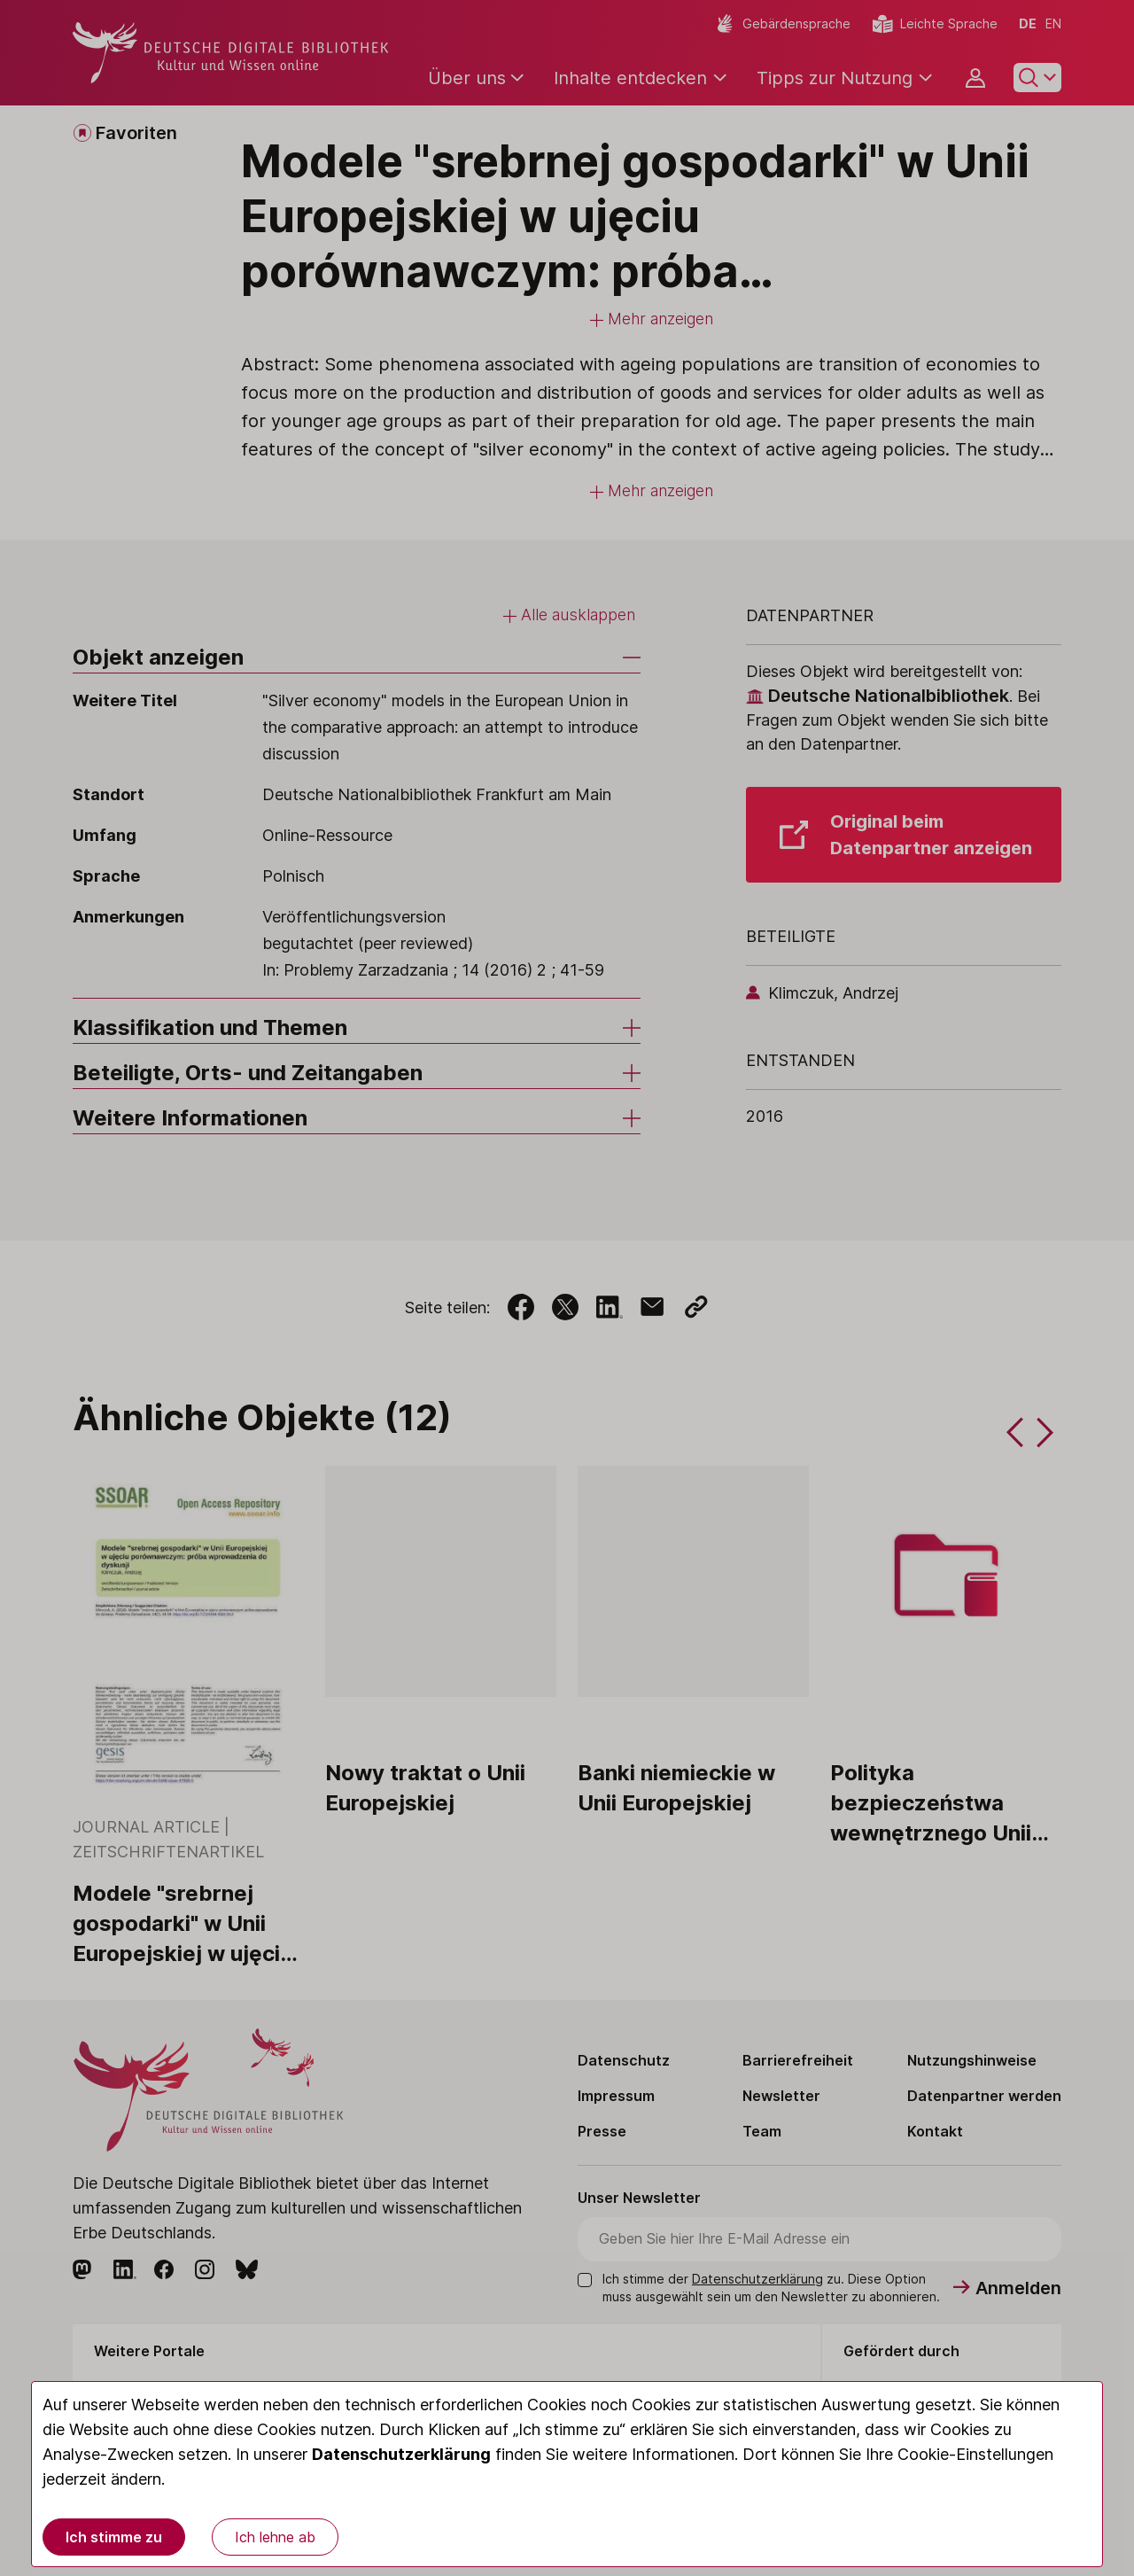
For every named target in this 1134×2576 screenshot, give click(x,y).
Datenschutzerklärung (401, 2454)
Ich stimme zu (114, 2537)
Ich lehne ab (275, 2537)
